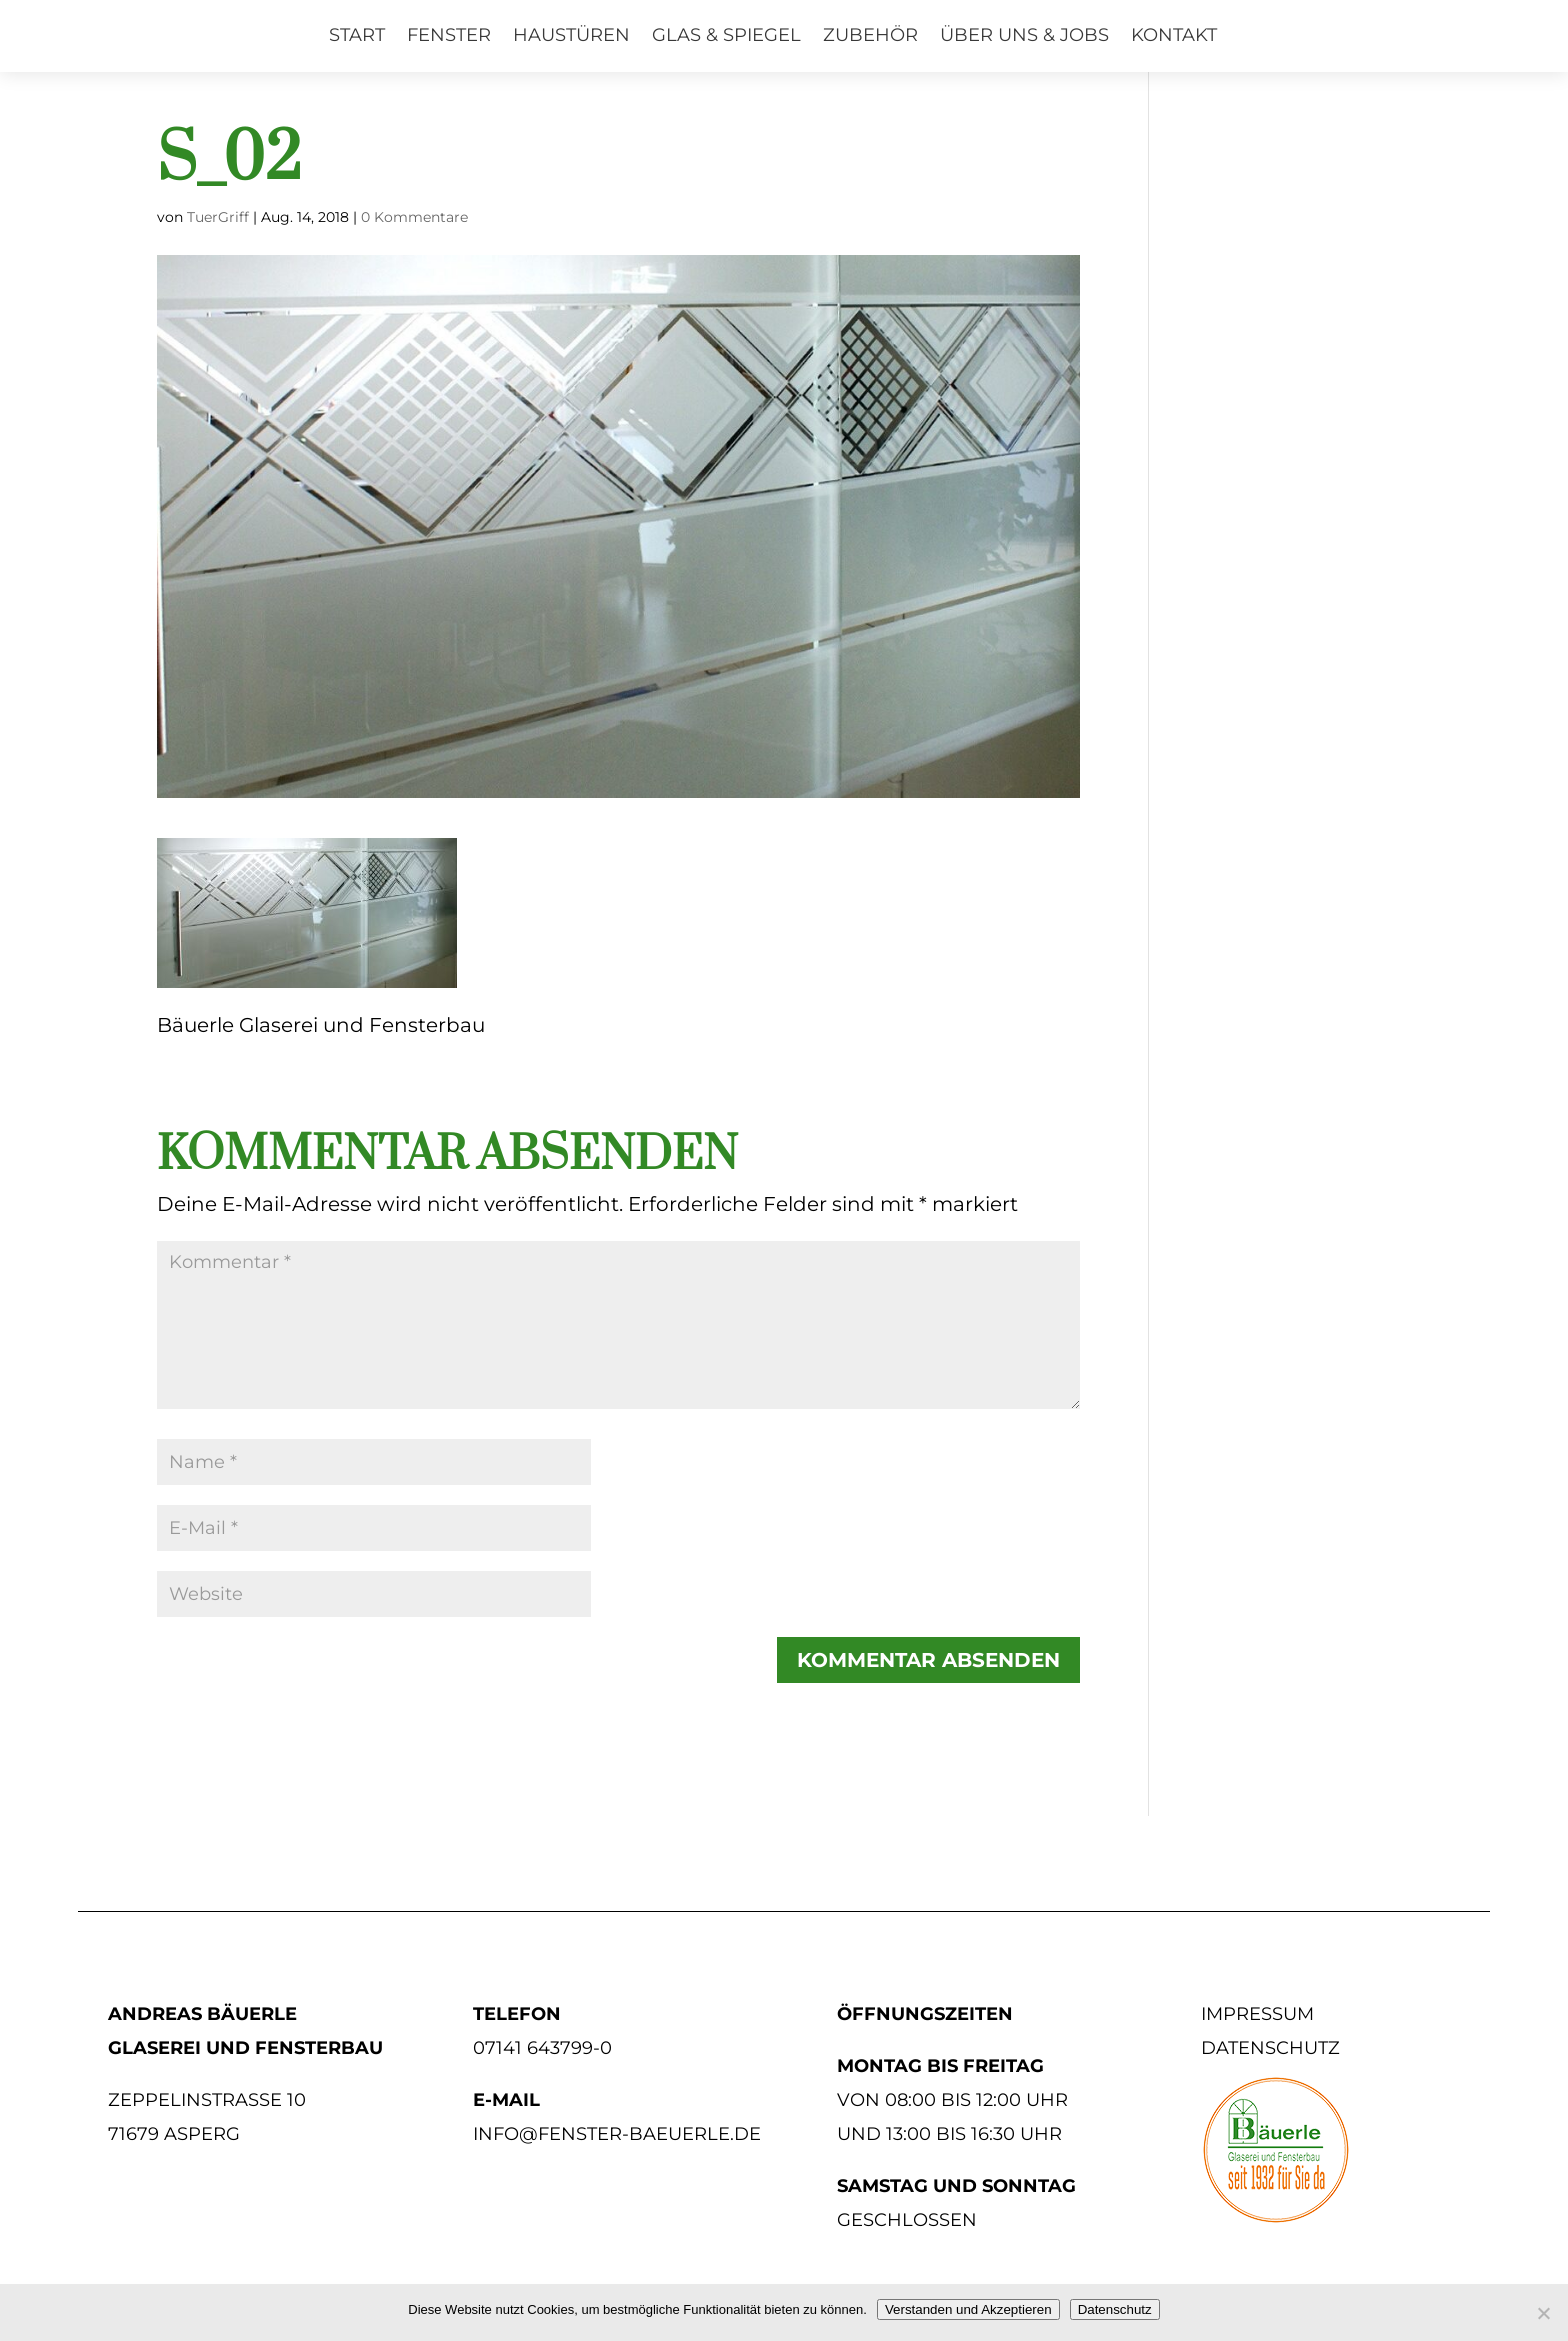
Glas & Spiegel (726, 35)
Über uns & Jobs (1024, 35)
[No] (1543, 2313)
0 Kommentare (414, 217)
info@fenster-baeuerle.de (617, 2134)
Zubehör (870, 35)
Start (357, 35)
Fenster (449, 35)
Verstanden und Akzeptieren (968, 2309)
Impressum (1257, 2014)
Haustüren (571, 35)
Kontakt (1174, 35)
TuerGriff (218, 217)
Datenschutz (1270, 2048)
